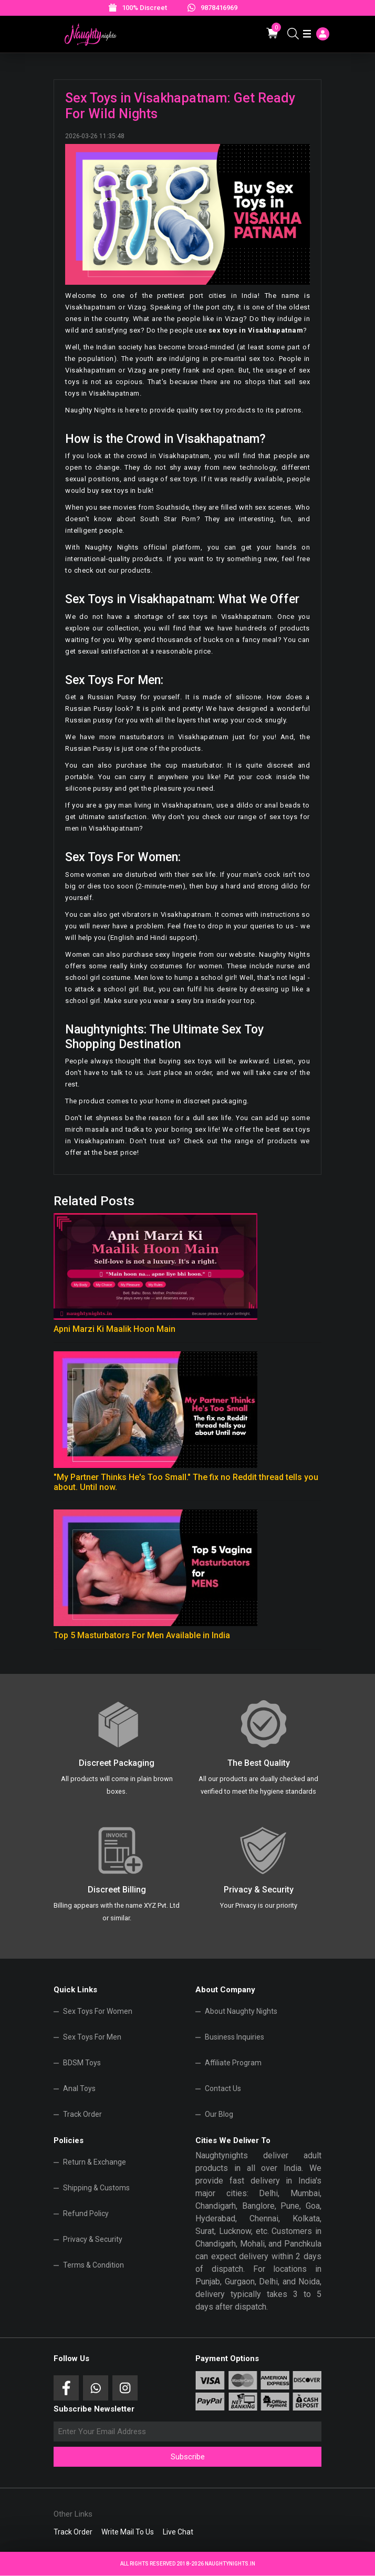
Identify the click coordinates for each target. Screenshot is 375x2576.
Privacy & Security (92, 2239)
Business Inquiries (234, 2037)
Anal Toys (79, 2088)
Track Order (82, 2114)
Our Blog (219, 2114)
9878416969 (219, 8)
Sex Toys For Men (92, 2037)
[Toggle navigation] (307, 34)
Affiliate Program (233, 2062)
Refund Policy (86, 2213)
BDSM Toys (82, 2062)
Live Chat (178, 2532)
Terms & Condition (93, 2265)
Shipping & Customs (96, 2188)
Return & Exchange (94, 2162)
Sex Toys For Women (97, 2011)
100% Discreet (144, 8)
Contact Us (223, 2088)
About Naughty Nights (241, 2011)
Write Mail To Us (127, 2532)
